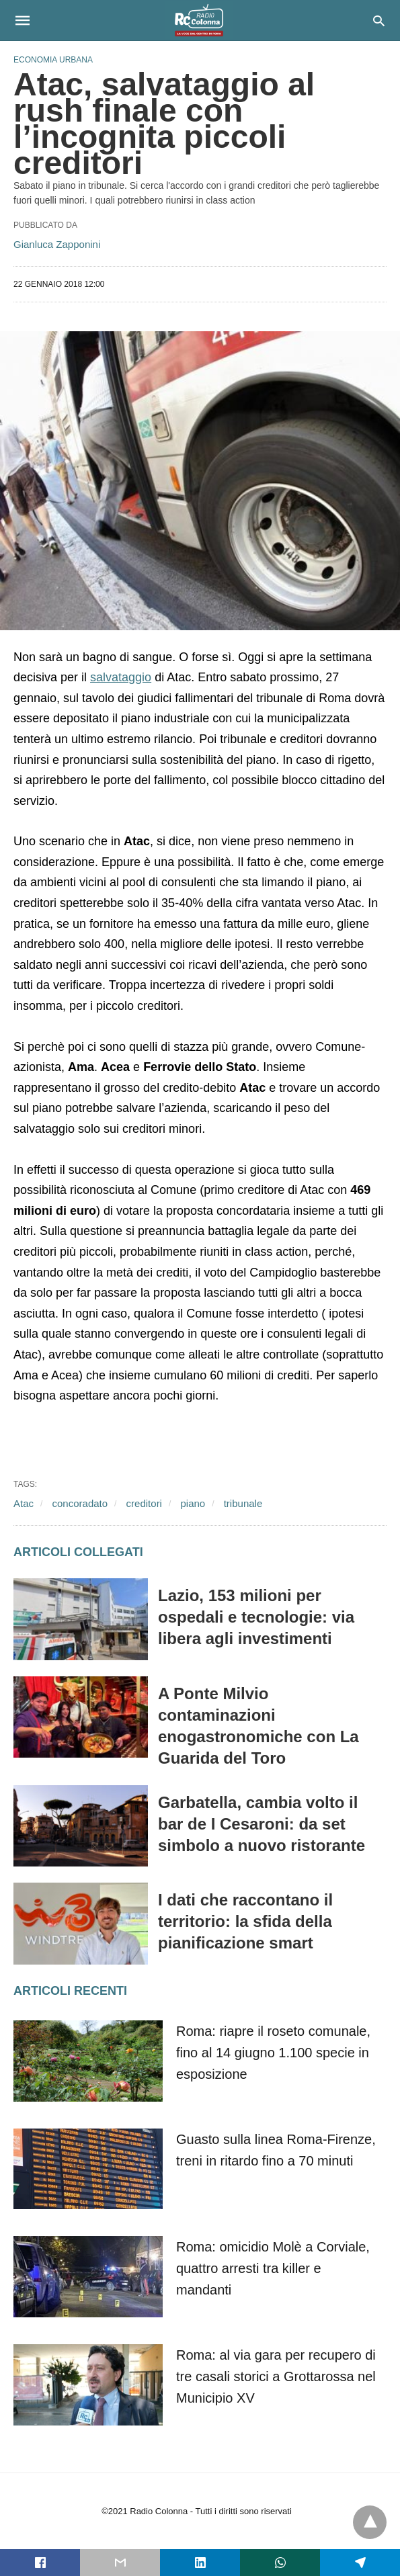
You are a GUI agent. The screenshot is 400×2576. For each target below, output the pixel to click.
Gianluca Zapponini (56, 244)
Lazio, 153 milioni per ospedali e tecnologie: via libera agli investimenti (256, 1616)
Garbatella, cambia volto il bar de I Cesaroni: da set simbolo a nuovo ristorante (261, 1823)
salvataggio (120, 677)
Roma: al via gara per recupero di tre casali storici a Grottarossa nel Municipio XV (276, 2376)
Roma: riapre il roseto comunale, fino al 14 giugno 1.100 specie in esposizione (273, 2052)
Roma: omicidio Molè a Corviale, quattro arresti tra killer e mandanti (273, 2268)
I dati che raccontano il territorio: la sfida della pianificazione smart (245, 1921)
